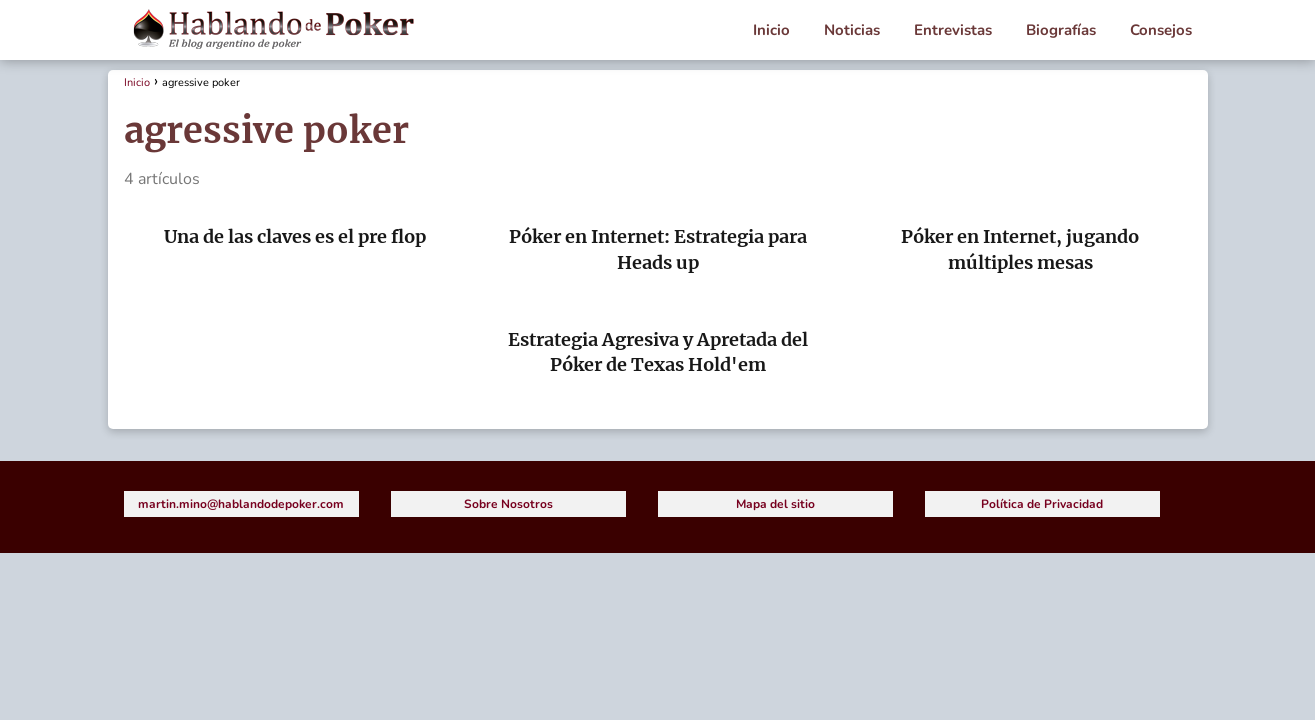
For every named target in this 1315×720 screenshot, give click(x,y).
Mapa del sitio (775, 504)
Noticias (852, 30)
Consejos (1161, 30)
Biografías (1061, 30)
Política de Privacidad (1042, 504)
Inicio (771, 30)
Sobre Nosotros (508, 504)
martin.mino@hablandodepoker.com (241, 504)
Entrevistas (953, 30)
